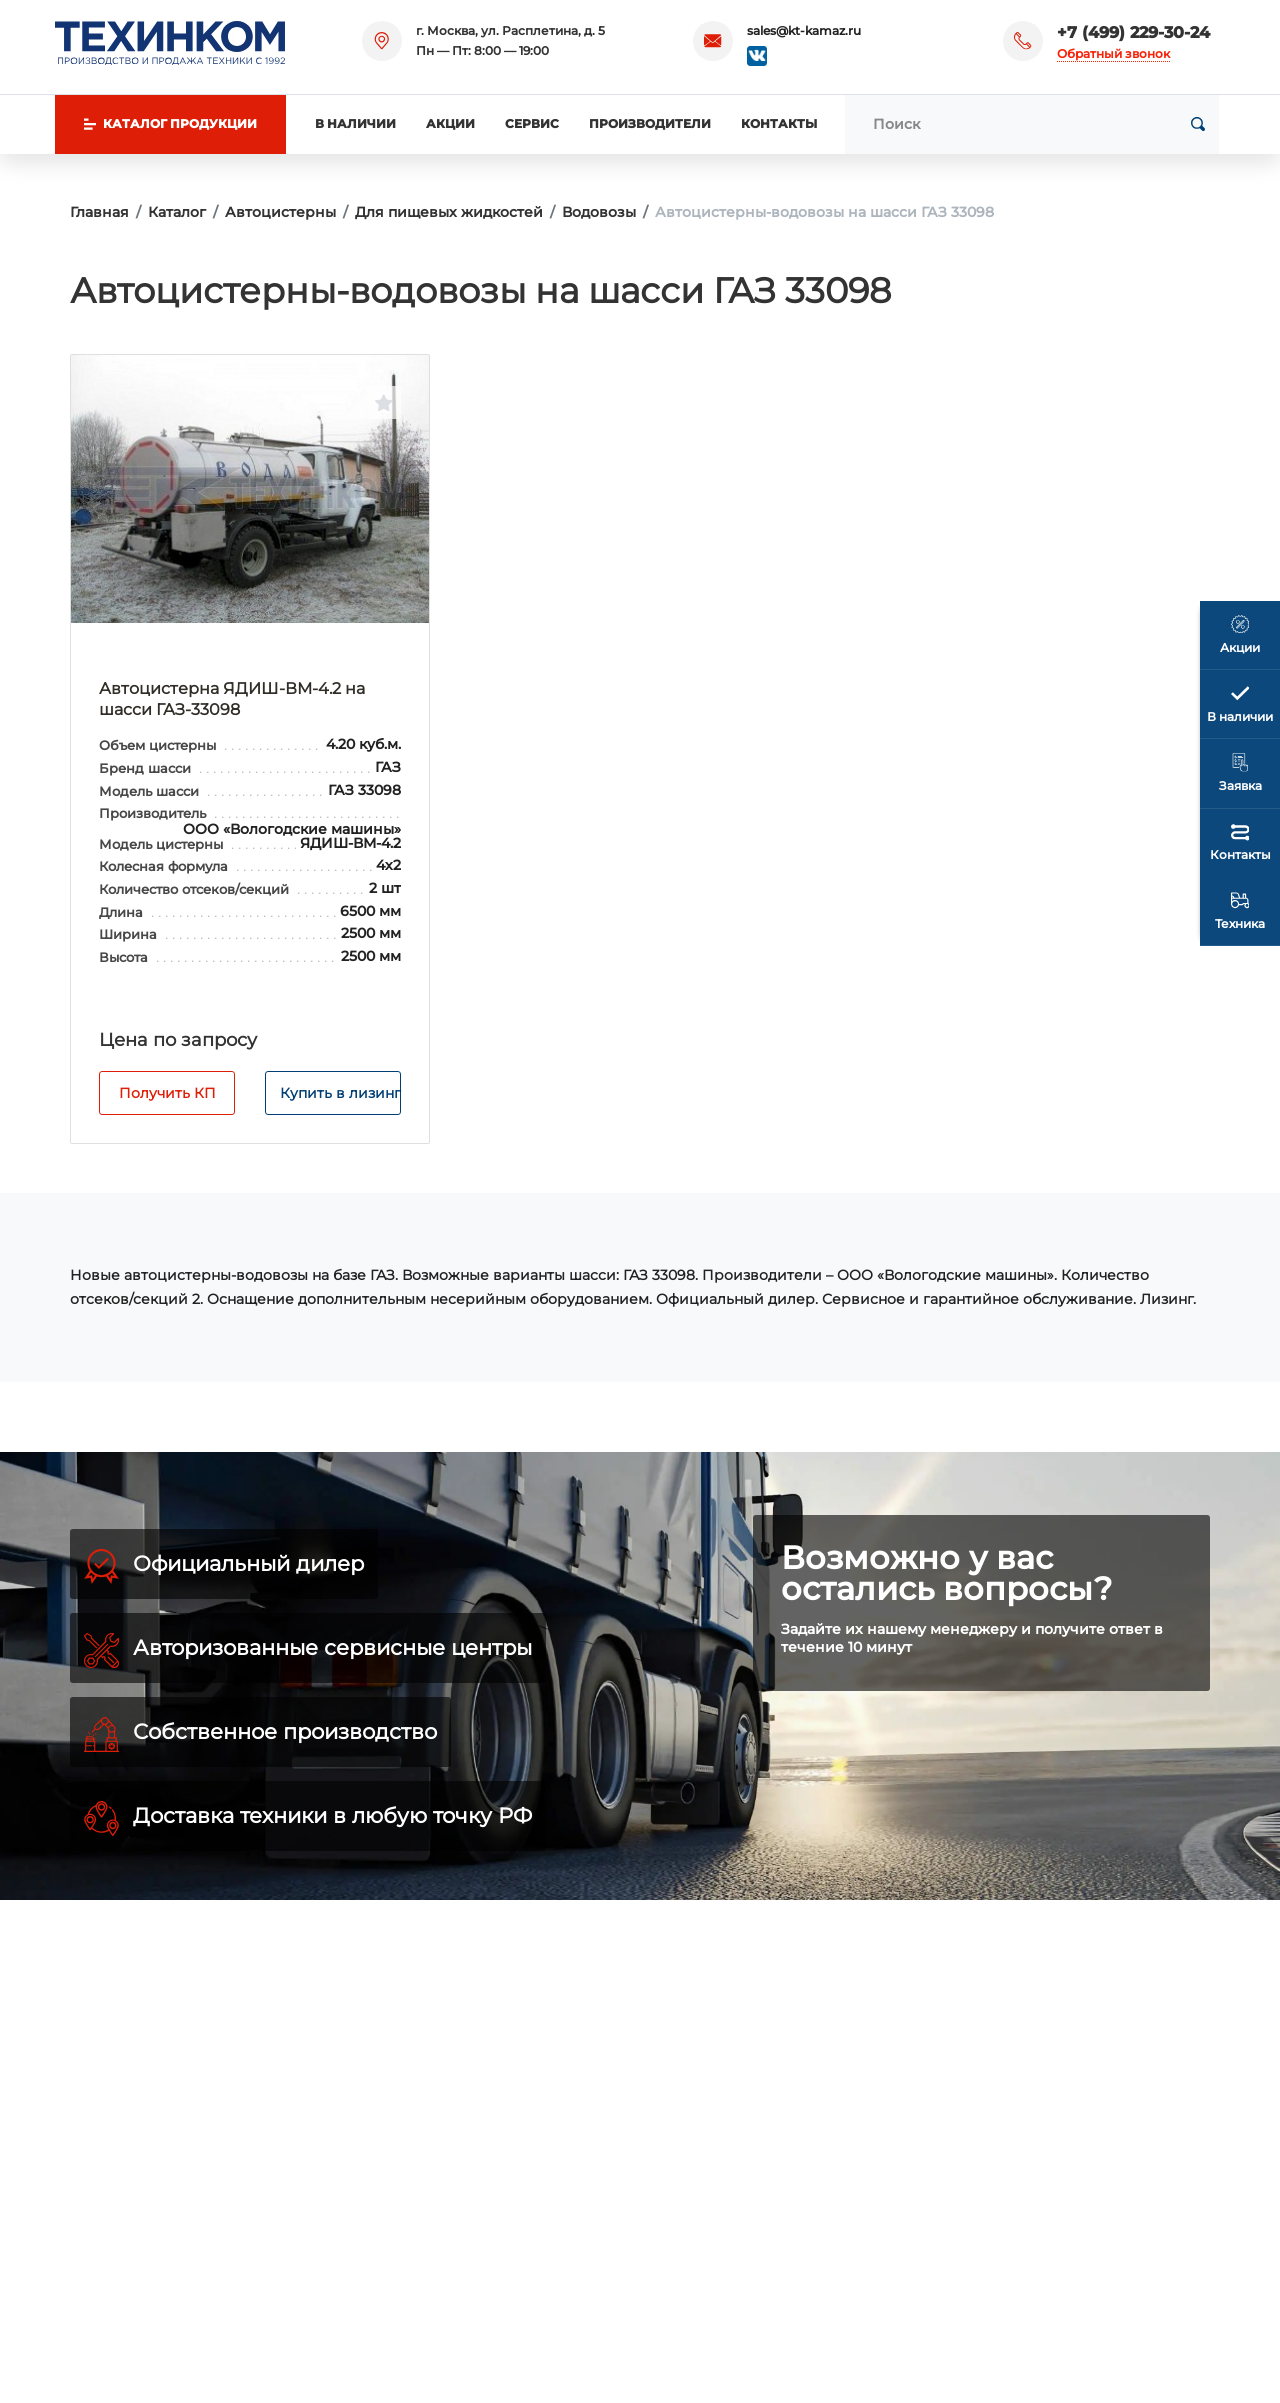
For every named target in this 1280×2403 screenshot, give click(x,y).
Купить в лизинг (340, 1093)
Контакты (779, 123)
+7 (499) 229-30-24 (1133, 32)
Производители (650, 123)
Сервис (532, 123)
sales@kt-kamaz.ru (804, 30)
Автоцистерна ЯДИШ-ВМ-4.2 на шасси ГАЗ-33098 (232, 699)
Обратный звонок (1113, 53)
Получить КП (167, 1093)
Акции (450, 123)
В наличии (355, 123)
